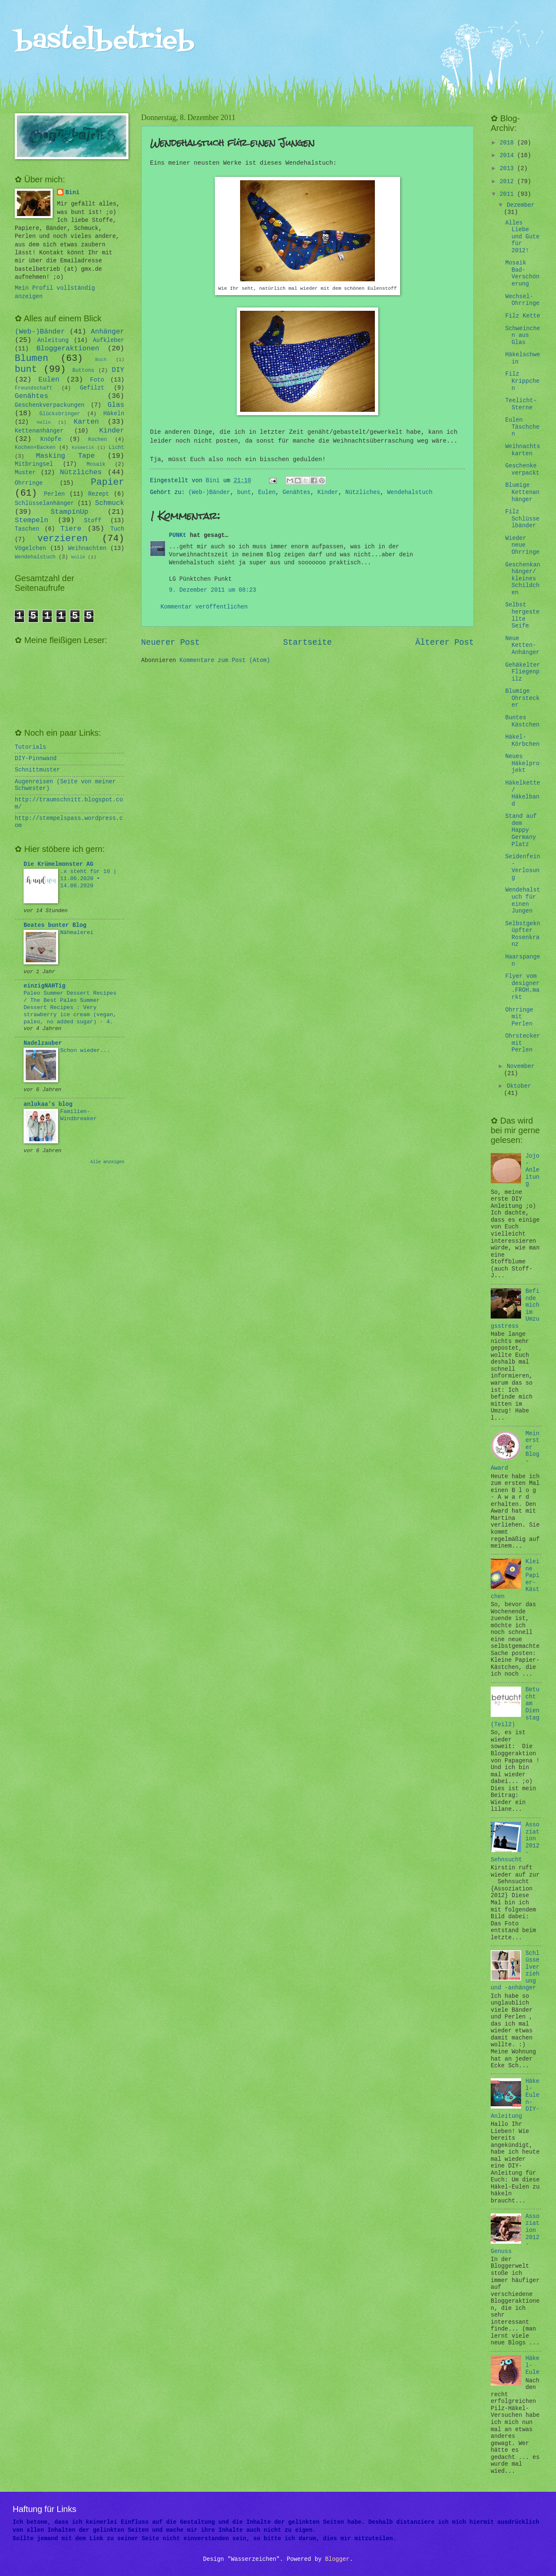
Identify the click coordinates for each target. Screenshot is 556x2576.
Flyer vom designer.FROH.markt (522, 987)
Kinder (327, 492)
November (521, 1066)
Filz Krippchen (522, 381)
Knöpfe (50, 439)
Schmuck (109, 503)
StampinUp (69, 512)
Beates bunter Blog (55, 925)
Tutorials (30, 747)
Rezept (98, 494)
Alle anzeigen (107, 1161)
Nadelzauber (43, 1043)
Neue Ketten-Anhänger (522, 645)
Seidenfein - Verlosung (522, 867)
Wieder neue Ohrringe (522, 545)
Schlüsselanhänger (44, 503)
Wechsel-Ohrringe (522, 300)
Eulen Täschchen (522, 427)
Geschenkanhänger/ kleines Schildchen (522, 579)
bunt (244, 492)
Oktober (519, 1086)
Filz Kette (522, 316)
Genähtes (296, 492)
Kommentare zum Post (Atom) (224, 660)
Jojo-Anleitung (533, 1170)
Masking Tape (65, 456)
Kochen (97, 440)
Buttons (83, 371)
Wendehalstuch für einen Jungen (522, 900)
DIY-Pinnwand (35, 758)
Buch (100, 359)
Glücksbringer (60, 414)
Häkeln (113, 414)
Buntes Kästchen (522, 721)
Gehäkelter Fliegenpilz (522, 672)
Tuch (117, 529)
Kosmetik (83, 447)
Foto (97, 380)
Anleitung (53, 340)
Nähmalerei (77, 932)
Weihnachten (87, 548)
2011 (508, 194)
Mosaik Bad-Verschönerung (522, 273)
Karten (86, 422)
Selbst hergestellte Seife (522, 615)
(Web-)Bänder (209, 492)
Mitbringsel (34, 464)
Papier (108, 482)
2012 (508, 182)
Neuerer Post (170, 642)
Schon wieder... (85, 1050)
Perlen (54, 494)
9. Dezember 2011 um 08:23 (212, 590)
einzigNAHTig (44, 986)
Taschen (27, 529)
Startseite (307, 642)
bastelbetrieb (105, 41)
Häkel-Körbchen (522, 740)
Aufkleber (109, 340)
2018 (508, 143)
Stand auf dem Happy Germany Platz (521, 830)
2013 (508, 169)
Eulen (266, 492)
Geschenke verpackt (522, 469)
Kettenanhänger (39, 431)
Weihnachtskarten (522, 450)
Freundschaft (33, 388)
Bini (72, 193)
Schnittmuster (37, 770)
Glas (115, 405)
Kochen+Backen (35, 448)
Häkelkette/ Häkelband (522, 793)
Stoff (92, 521)
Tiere (71, 529)
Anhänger (107, 332)
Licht (116, 448)
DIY (118, 370)
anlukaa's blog (48, 1104)
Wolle (78, 557)
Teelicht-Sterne (521, 404)
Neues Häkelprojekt (522, 763)
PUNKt (177, 535)
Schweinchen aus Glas (522, 336)
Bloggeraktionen (67, 348)
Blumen (31, 358)
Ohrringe (29, 483)
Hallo (44, 422)
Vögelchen (30, 548)
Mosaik (96, 464)
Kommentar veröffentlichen (204, 607)
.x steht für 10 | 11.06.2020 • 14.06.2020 (88, 878)
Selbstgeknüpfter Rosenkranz (522, 934)
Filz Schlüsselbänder (522, 519)
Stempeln (31, 520)
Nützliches (362, 492)
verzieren (62, 539)
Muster (25, 473)
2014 (508, 155)
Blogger (337, 2559)
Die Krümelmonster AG (59, 864)
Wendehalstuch (410, 492)
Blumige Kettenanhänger (522, 492)
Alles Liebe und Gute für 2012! (522, 237)
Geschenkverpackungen (50, 405)
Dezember (521, 205)
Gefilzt (92, 388)
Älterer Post (444, 642)
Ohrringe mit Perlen (519, 1017)
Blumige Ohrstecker (522, 698)
